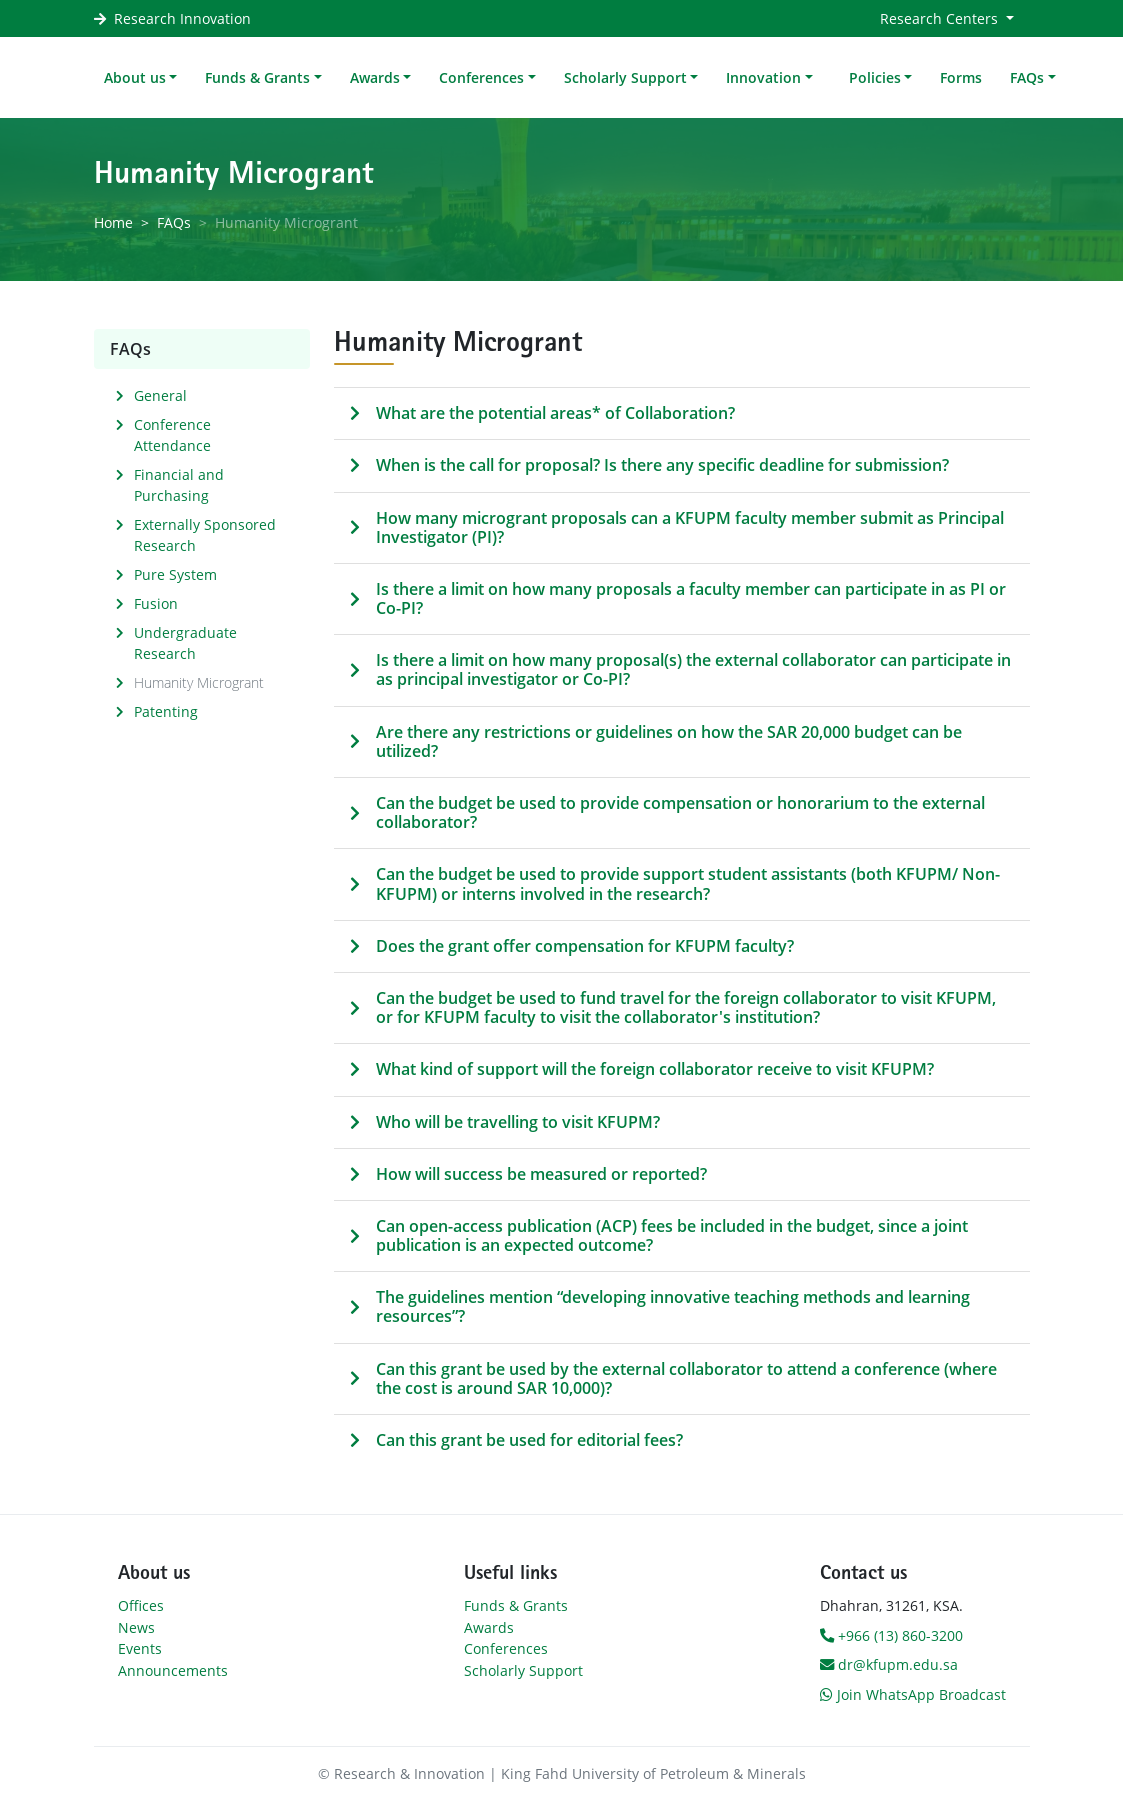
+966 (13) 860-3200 (891, 1635)
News (136, 1627)
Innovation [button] (763, 77)
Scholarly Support (523, 1670)
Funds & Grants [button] (257, 77)
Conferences (506, 1648)
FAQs (174, 222)
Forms (961, 77)
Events (140, 1648)
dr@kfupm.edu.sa (889, 1664)
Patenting (166, 711)
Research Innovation (182, 18)
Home (113, 222)
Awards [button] (375, 77)
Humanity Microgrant (199, 682)
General (160, 395)
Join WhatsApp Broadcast (913, 1694)
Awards (489, 1627)
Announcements (173, 1670)
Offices (141, 1605)
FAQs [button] (1027, 77)
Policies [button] (875, 77)
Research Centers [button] (941, 18)
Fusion (156, 603)
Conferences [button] (481, 77)
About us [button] (135, 77)
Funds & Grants (516, 1605)
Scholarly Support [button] (625, 77)
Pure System (175, 574)
